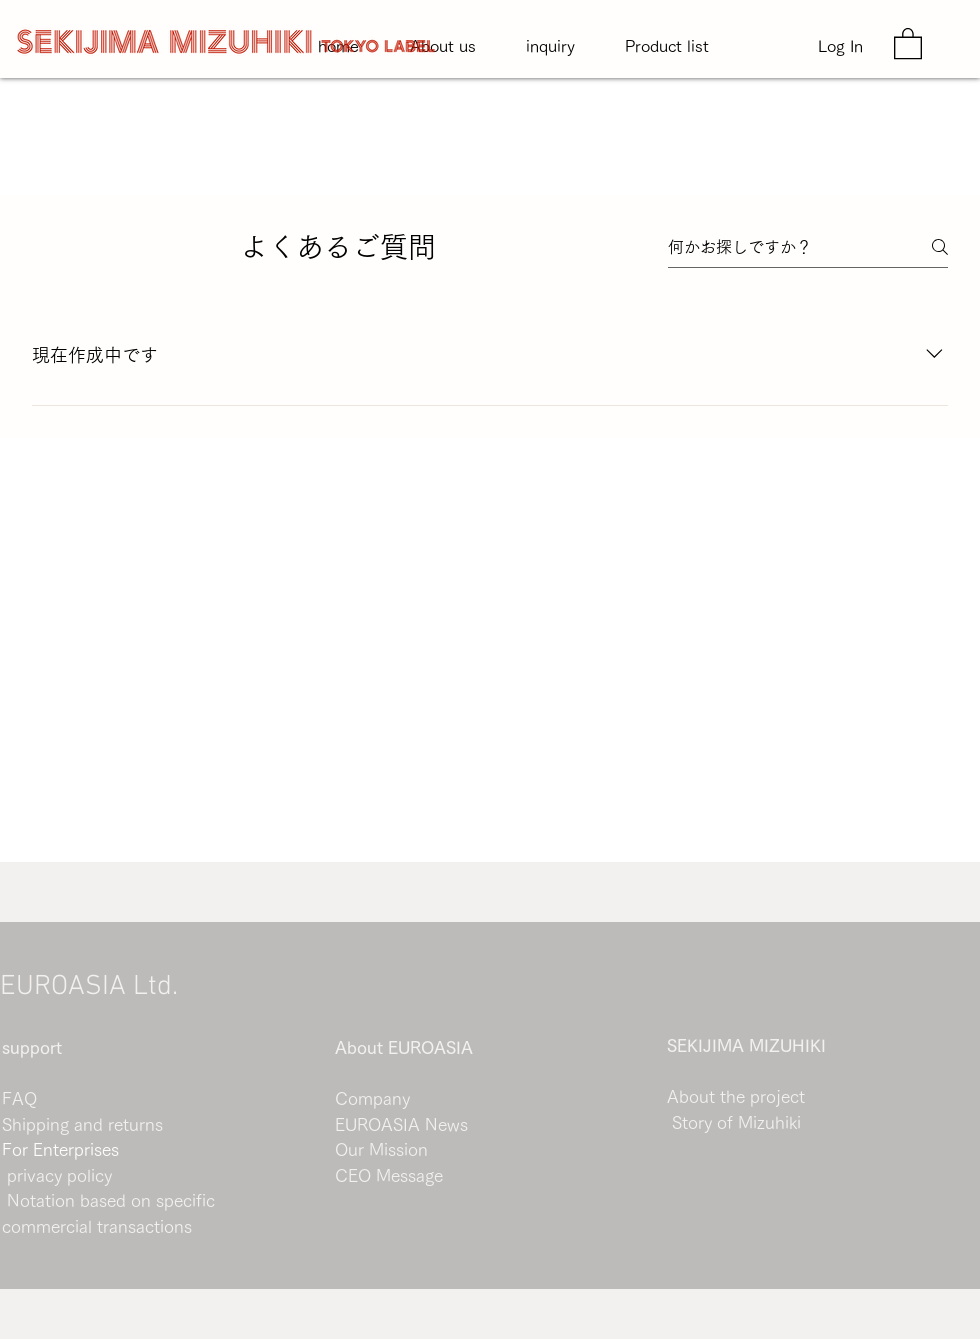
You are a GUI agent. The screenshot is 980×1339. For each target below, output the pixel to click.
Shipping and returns (82, 1124)
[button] (908, 42)
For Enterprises (60, 1149)
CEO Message (389, 1175)
